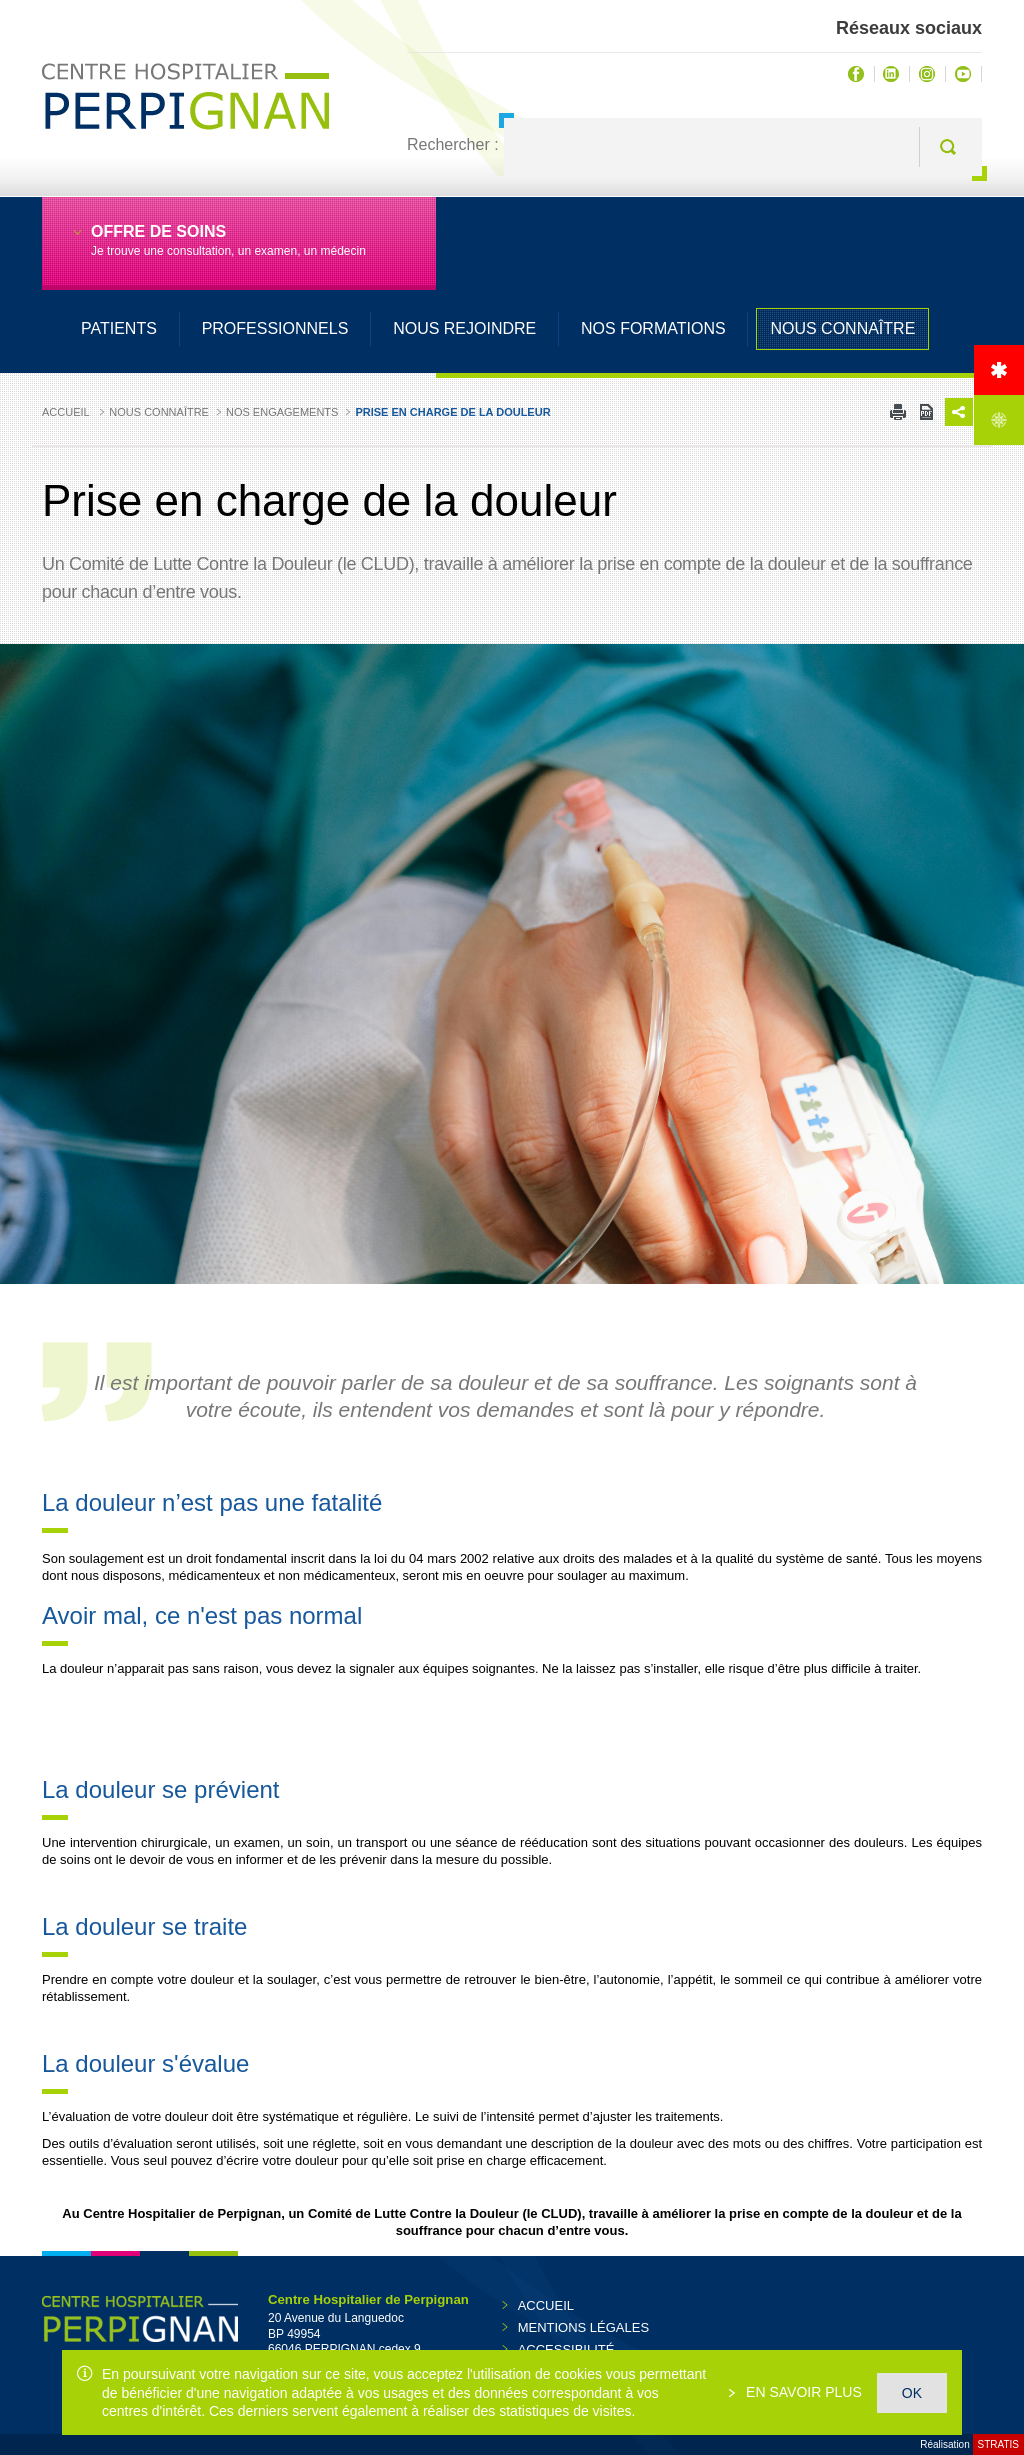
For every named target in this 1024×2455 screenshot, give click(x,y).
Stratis (998, 2444)
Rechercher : (453, 144)
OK (912, 2393)
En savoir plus (802, 2392)
